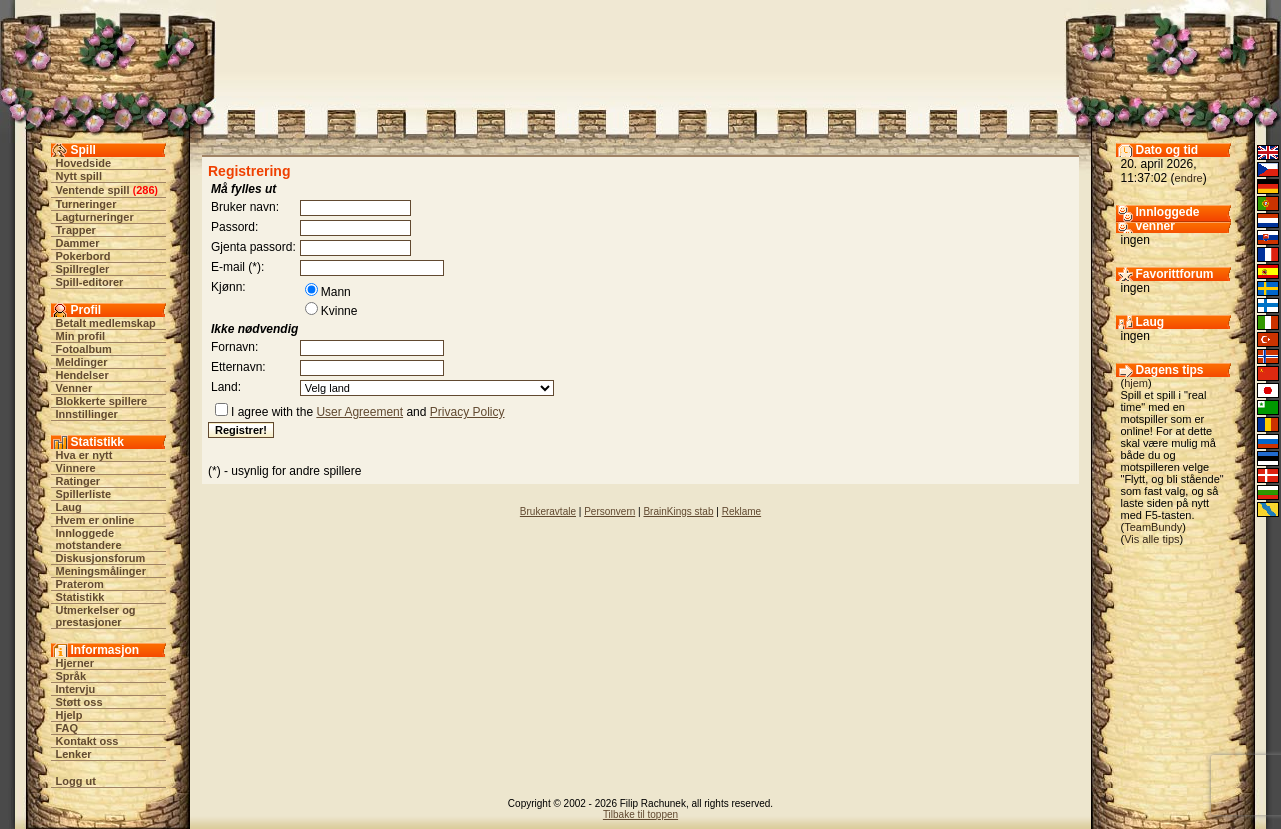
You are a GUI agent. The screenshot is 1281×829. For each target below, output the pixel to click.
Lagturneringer (95, 217)
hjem (1136, 383)
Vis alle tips (1151, 539)
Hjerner (75, 663)
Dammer (78, 243)
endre (1189, 178)
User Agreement (359, 412)
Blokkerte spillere (102, 401)
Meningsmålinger (101, 571)
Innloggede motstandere (89, 539)
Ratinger (78, 481)
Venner (74, 388)
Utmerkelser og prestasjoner (96, 616)
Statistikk (80, 597)
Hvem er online (95, 520)
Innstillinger (87, 414)
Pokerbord (83, 256)
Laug (69, 507)
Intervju (76, 689)
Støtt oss (79, 702)
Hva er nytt (84, 455)
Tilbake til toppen (640, 814)
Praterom (80, 584)
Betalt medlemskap (106, 323)
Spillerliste (84, 494)
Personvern (609, 511)
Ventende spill (93, 190)
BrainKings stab (678, 511)
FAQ (67, 728)
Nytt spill (79, 176)
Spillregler (83, 269)
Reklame (741, 511)
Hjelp (69, 715)
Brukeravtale (548, 511)
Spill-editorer (90, 282)
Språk (71, 676)
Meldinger (82, 362)
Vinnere (76, 468)
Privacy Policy (467, 412)
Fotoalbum (84, 349)
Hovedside (84, 163)
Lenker (74, 754)
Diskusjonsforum (101, 558)
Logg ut (76, 781)
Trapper (76, 230)
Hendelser (82, 375)
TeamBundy (1153, 527)
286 (145, 190)
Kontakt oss (87, 741)
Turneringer (86, 204)
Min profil (81, 336)
